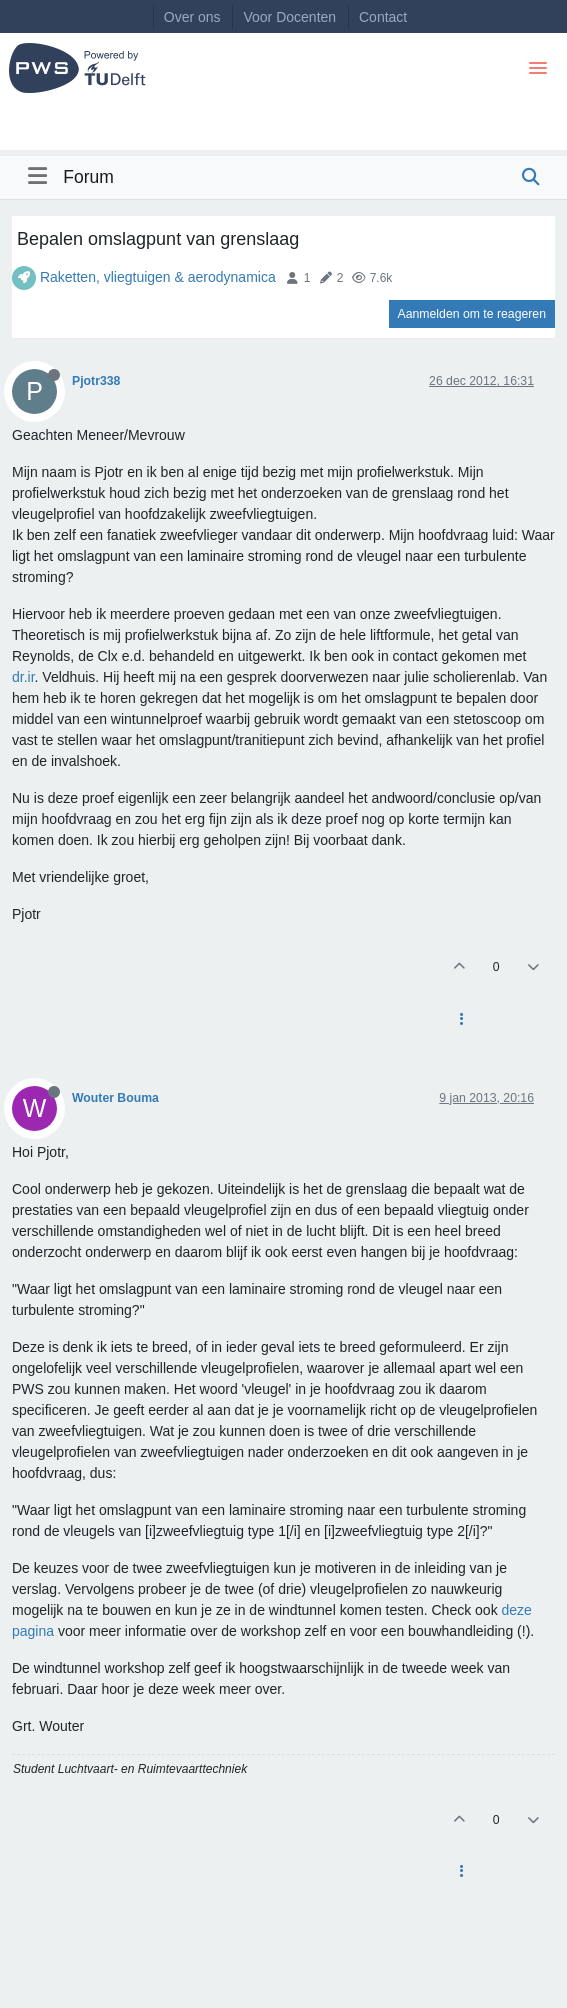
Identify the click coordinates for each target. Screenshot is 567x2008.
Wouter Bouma (115, 1098)
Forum (88, 177)
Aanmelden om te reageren (472, 314)
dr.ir (23, 677)
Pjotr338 (96, 381)
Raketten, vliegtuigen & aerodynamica (158, 277)
